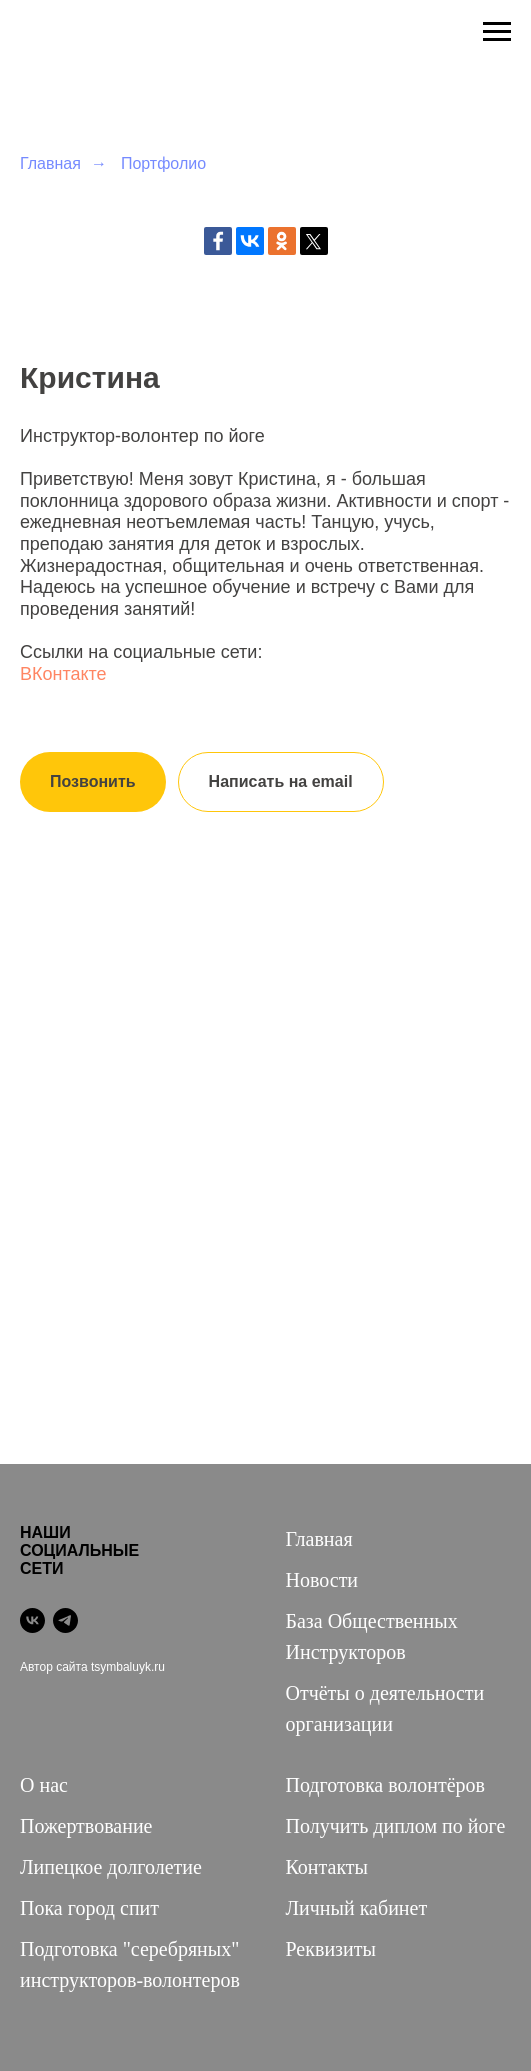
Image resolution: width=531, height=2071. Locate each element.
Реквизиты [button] (331, 1949)
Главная (50, 163)
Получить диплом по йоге (396, 1826)
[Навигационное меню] (497, 32)
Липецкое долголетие (111, 1867)
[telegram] (65, 1620)
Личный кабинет (357, 1908)
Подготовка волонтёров (385, 1785)
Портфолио (163, 163)
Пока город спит (89, 1908)
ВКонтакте (63, 674)
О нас (44, 1785)
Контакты (327, 1867)
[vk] (32, 1620)
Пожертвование (86, 1826)
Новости (322, 1580)
